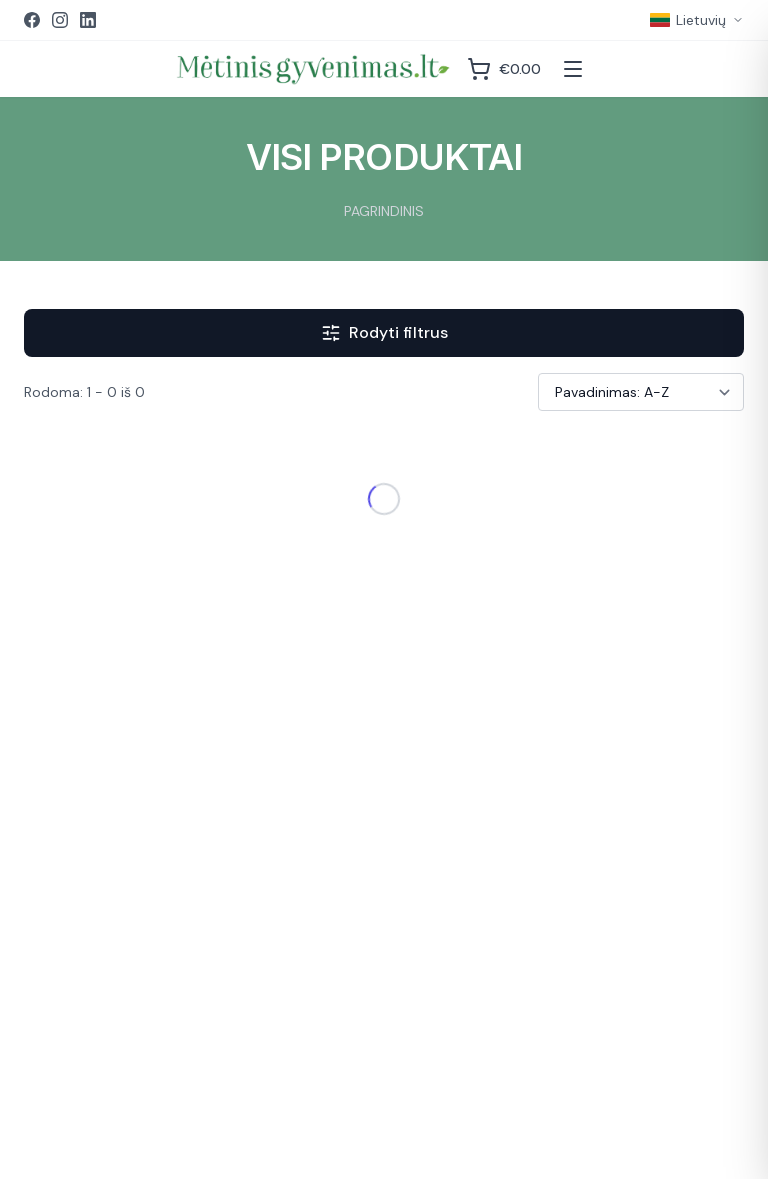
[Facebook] (32, 20)
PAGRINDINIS (384, 211)
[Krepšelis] (504, 69)
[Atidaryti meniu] (573, 69)
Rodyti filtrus (384, 332)
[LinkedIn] (88, 20)
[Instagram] (60, 20)
